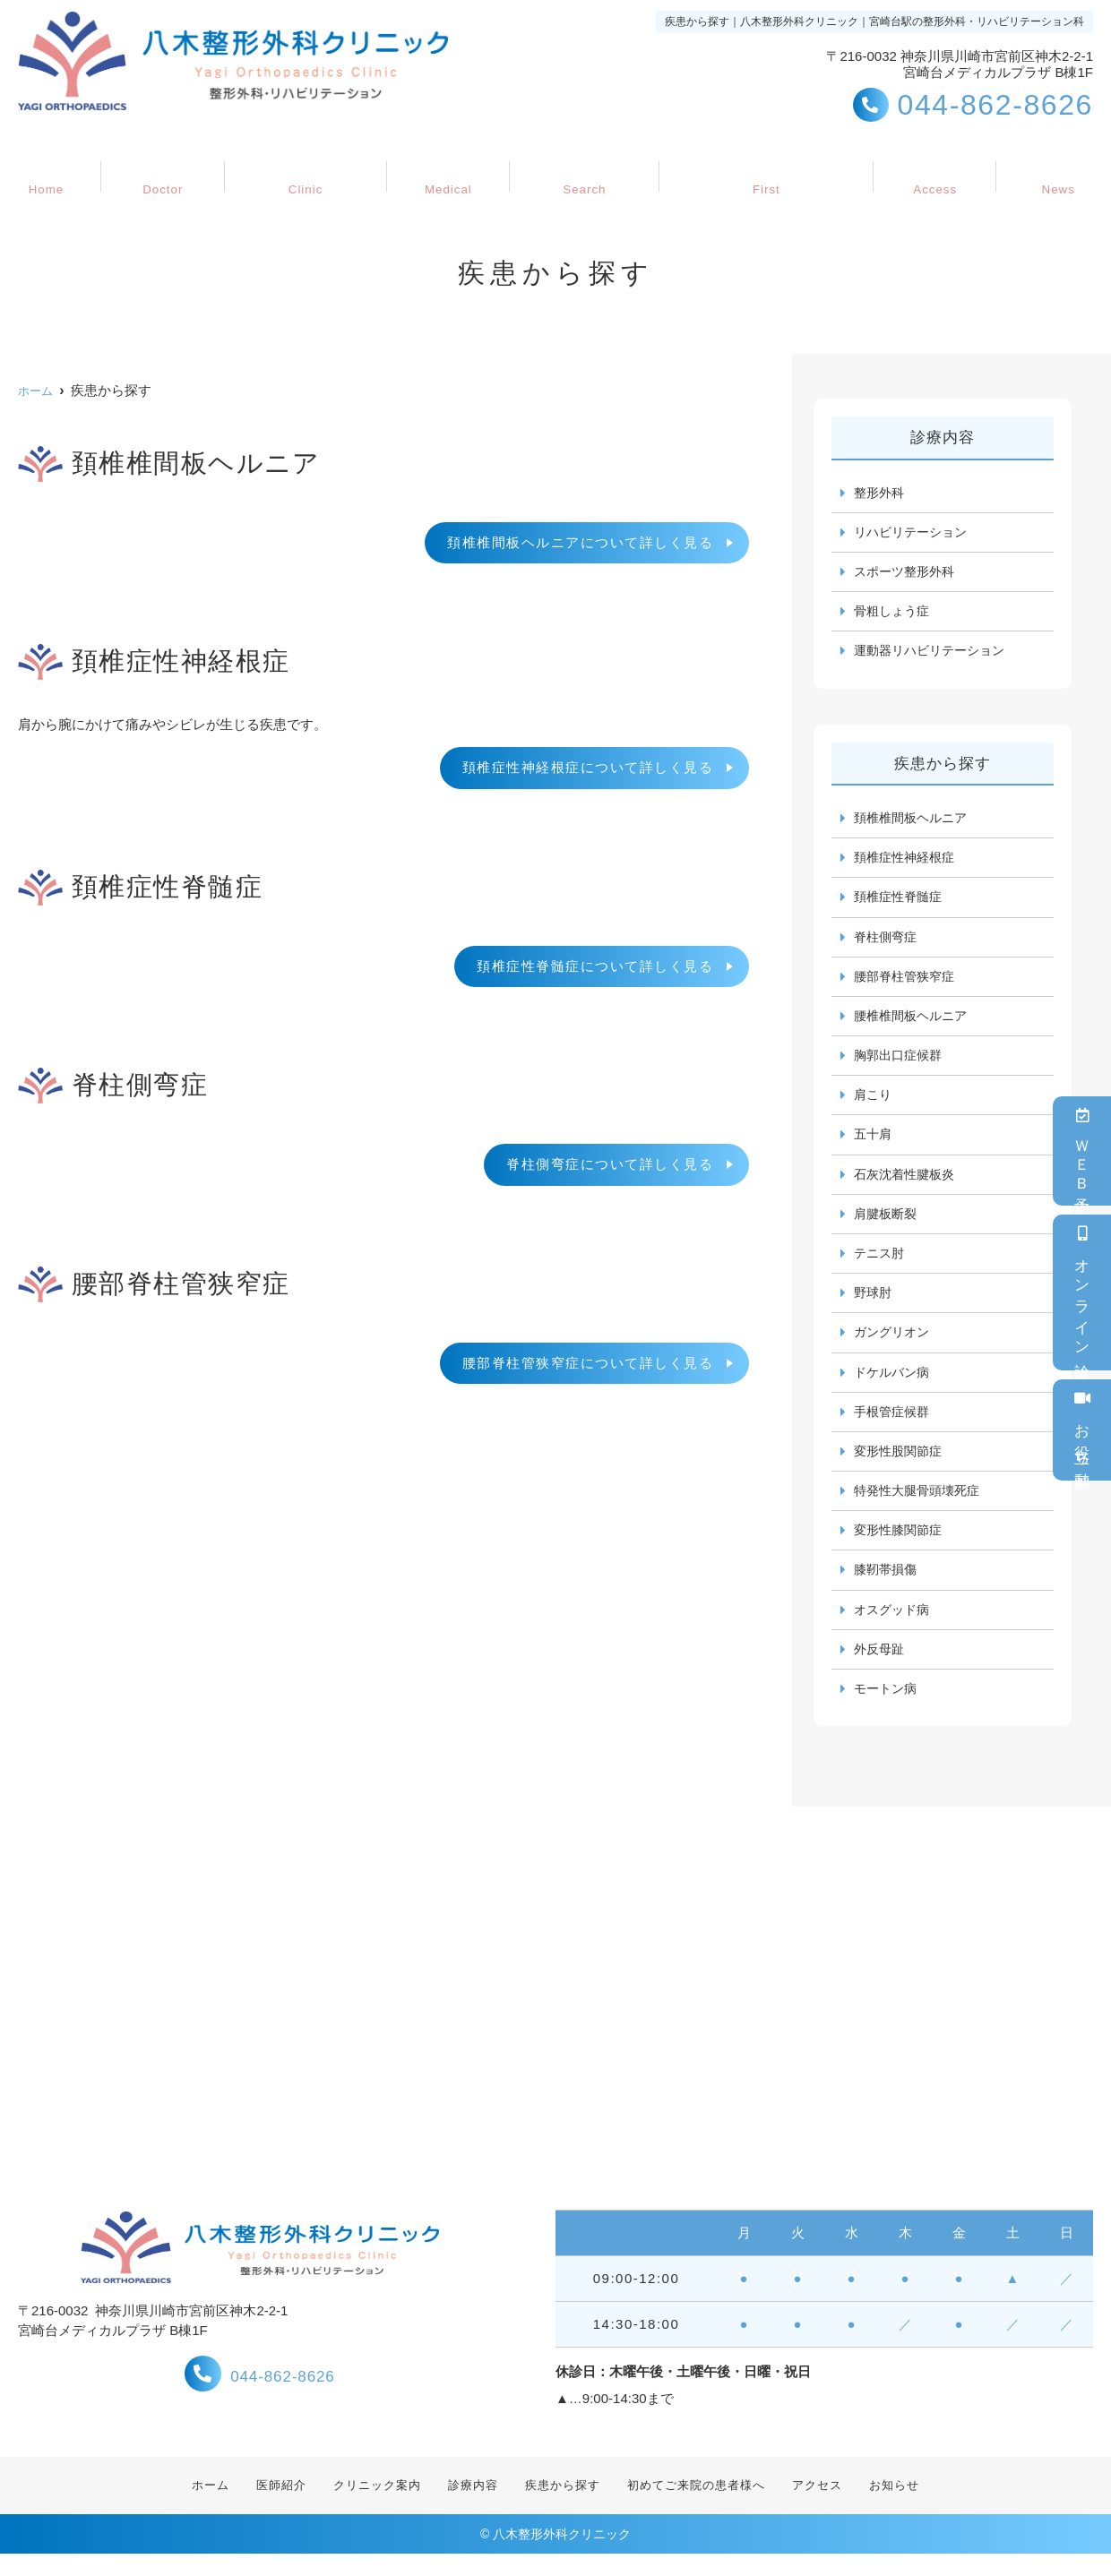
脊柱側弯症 (887, 942)
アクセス (926, 166)
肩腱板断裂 (887, 1224)
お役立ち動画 (1082, 1430)
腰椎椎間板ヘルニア (914, 1023)
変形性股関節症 (901, 1466)
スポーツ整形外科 (907, 573)
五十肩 (874, 1144)
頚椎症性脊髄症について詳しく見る (595, 966)
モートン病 (887, 1708)
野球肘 (874, 1305)
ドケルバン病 (894, 1386)
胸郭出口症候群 (901, 1063)
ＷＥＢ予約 (1082, 1151)
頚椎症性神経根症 (907, 862)
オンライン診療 (1082, 1292)
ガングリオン (894, 1345)
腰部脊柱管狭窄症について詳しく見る (588, 1362)
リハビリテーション (914, 533)
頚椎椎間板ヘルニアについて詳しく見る (580, 542)
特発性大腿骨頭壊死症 (921, 1507)
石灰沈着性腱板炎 (907, 1184)
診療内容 (445, 166)
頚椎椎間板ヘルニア (914, 821)
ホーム (63, 166)
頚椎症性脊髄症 (901, 902)
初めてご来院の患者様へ (758, 166)
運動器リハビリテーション (934, 654)
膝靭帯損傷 (887, 1587)
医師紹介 (170, 166)
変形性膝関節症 (901, 1547)
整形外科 (881, 493)
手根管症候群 (894, 1426)
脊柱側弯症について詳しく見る (609, 1164)
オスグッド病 (894, 1628)
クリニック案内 (307, 166)
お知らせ (1041, 166)
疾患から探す (575, 166)
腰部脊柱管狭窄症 (907, 983)
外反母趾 (881, 1668)
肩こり (874, 1104)
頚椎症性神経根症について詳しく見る (588, 767)
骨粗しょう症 (894, 614)
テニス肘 (881, 1265)
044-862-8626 (260, 2393)
